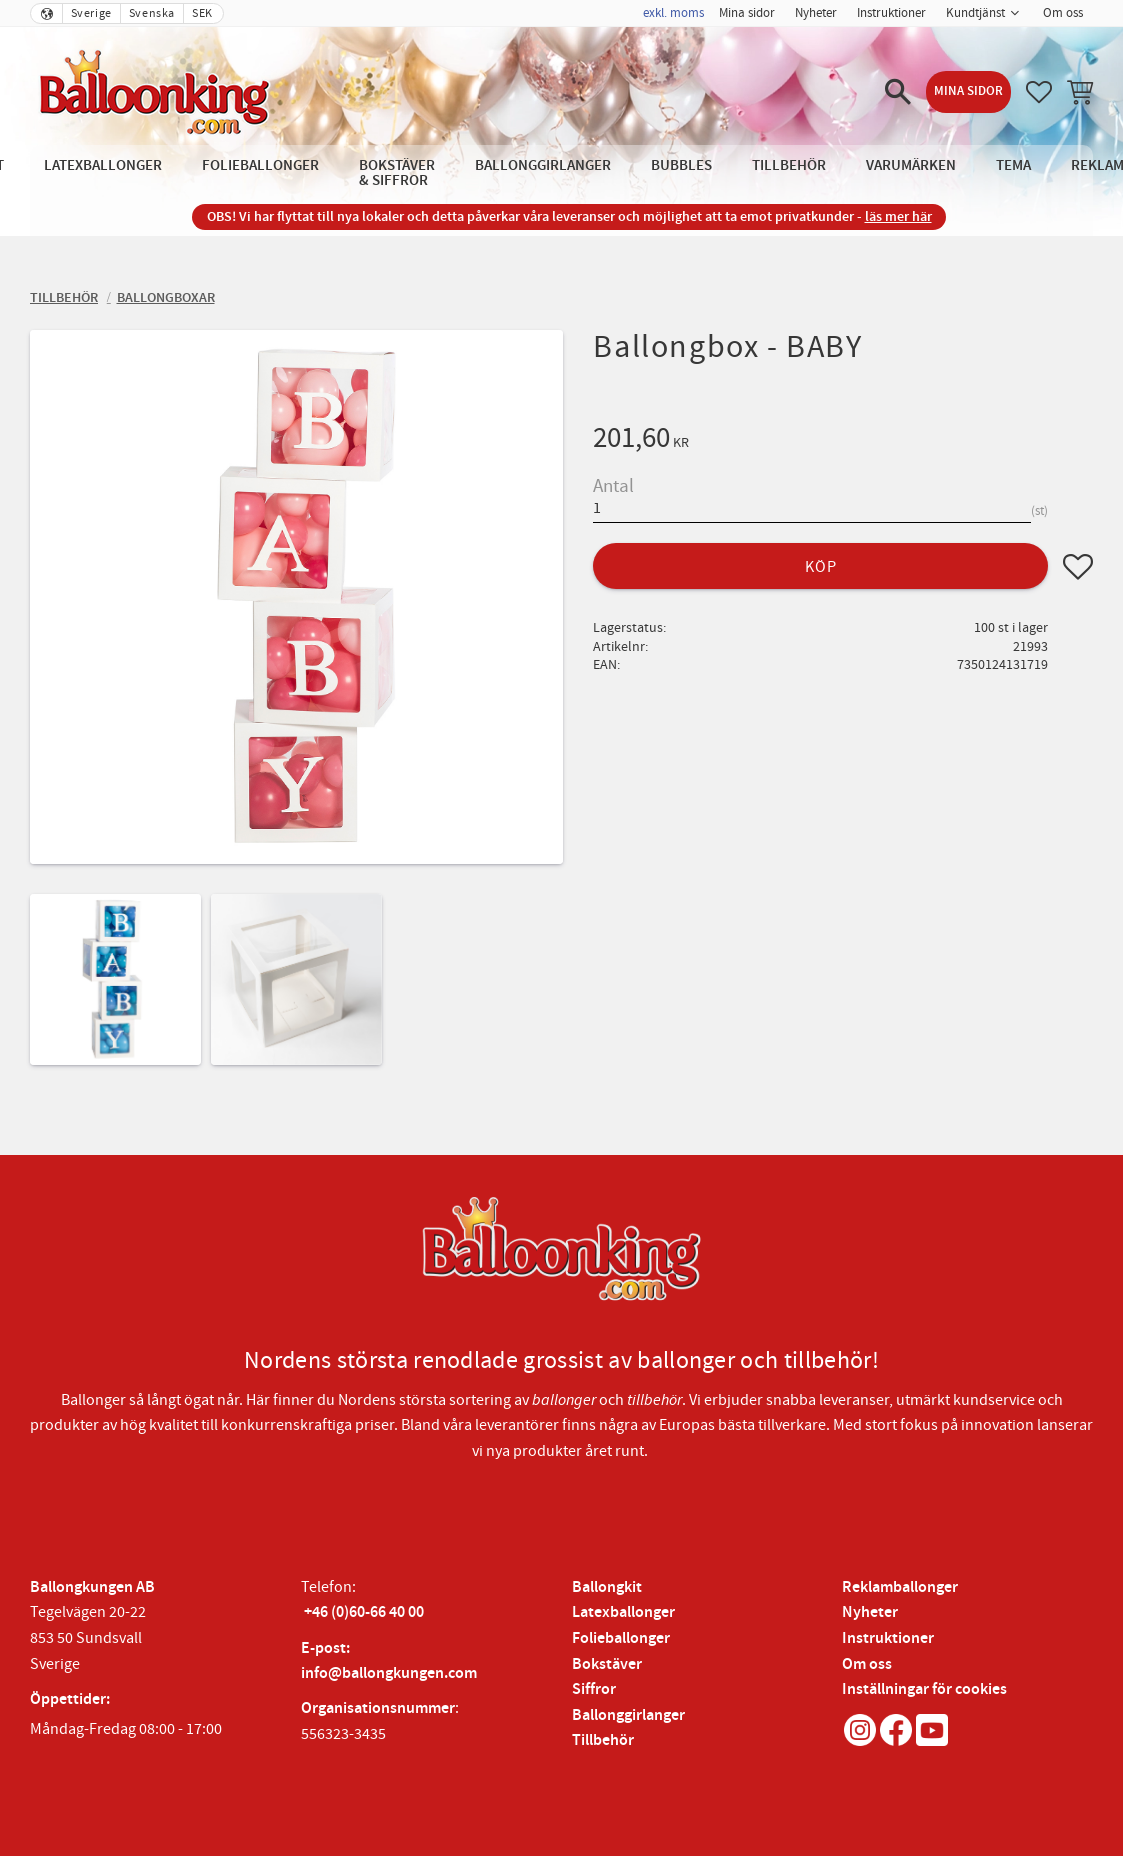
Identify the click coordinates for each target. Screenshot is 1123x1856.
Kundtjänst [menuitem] (975, 13)
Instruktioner (888, 1638)
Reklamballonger (900, 1587)
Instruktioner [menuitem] (891, 13)
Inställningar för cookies (924, 1689)
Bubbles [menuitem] (681, 165)
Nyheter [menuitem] (816, 13)
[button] (898, 92)
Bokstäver (607, 1664)
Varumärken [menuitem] (911, 165)
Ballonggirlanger (628, 1715)
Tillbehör (603, 1740)
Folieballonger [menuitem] (260, 165)
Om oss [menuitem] (1063, 13)
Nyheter (870, 1612)
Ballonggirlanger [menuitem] (543, 165)
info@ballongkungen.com (389, 1673)
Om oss (867, 1664)
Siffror (594, 1689)
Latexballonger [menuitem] (103, 165)
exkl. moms (673, 13)
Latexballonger (623, 1612)
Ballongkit (607, 1587)
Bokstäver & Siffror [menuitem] (397, 173)
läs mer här (898, 216)
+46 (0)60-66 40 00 (364, 1612)
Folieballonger (621, 1638)
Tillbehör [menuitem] (789, 165)
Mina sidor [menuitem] (747, 13)
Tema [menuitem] (1013, 165)
